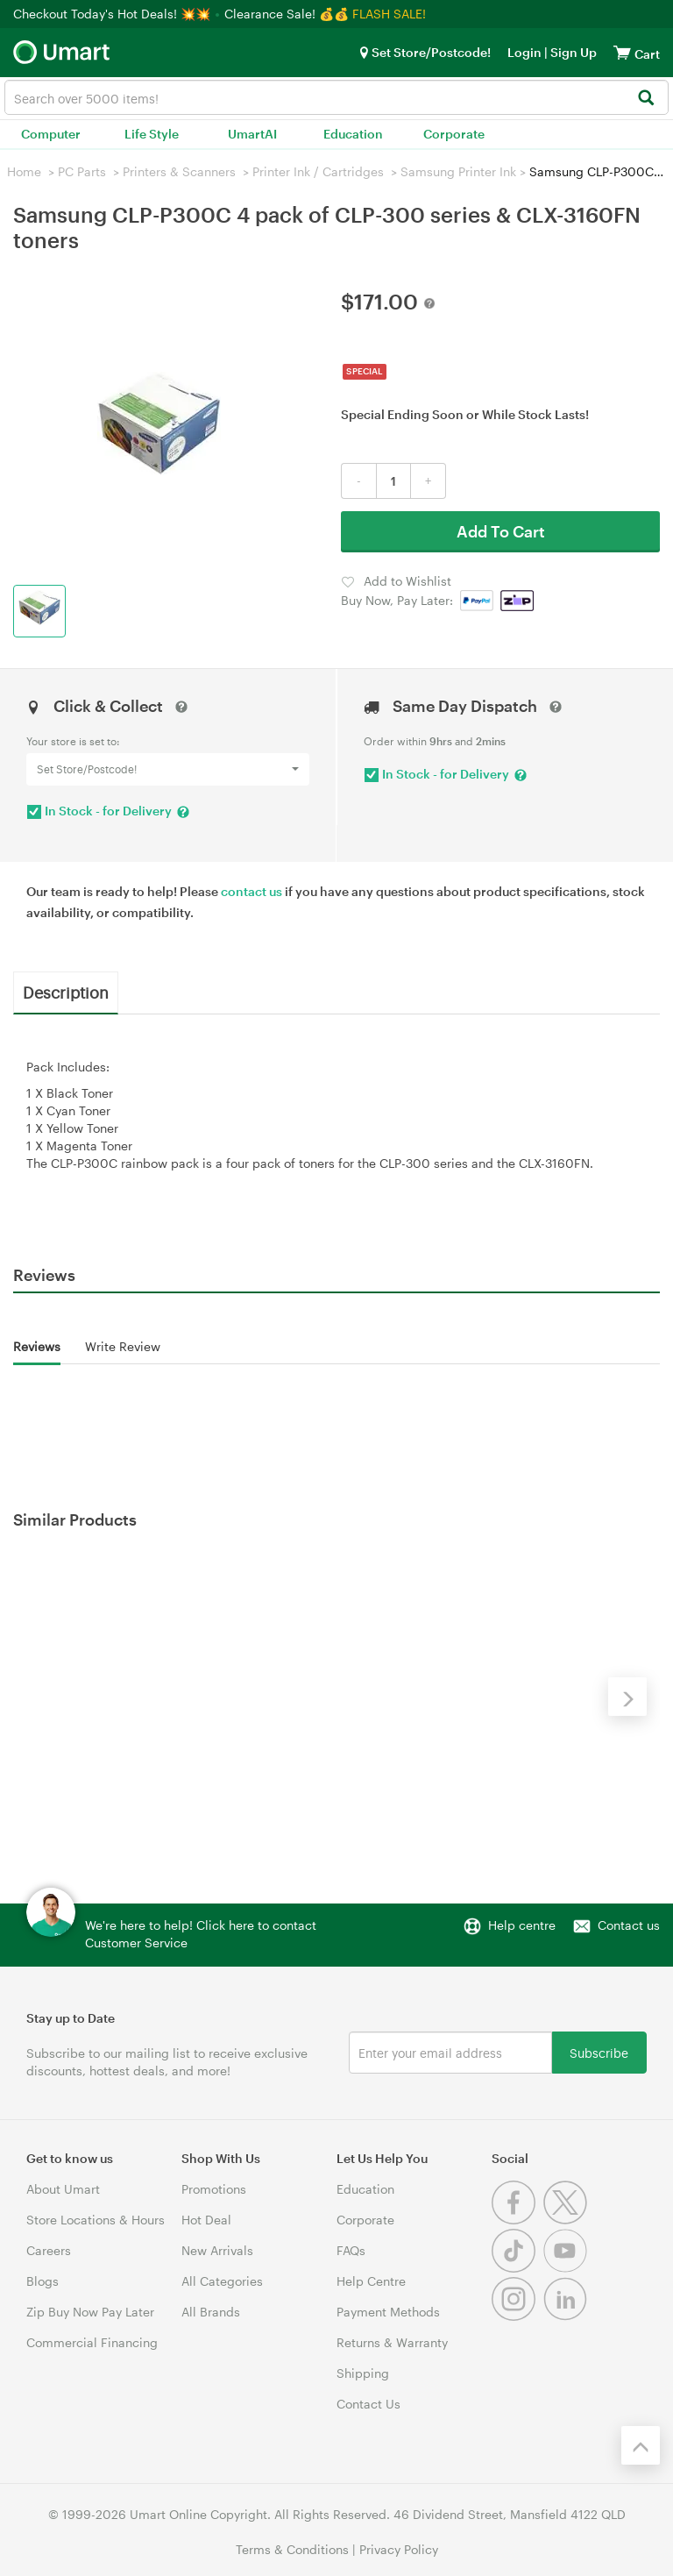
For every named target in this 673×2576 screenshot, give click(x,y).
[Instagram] (517, 2316)
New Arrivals (217, 2250)
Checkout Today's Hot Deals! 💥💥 (113, 13)
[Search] (645, 98)
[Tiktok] (517, 2267)
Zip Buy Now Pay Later (90, 2311)
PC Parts (82, 171)
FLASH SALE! (389, 13)
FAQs (350, 2250)
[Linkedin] (567, 2316)
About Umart (63, 2188)
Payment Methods (388, 2311)
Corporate (454, 133)
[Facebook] (517, 2219)
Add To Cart (501, 531)
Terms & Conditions (292, 2549)
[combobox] (336, 97)
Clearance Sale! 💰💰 (286, 13)
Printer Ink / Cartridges (318, 171)
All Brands (210, 2311)
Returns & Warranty (392, 2342)
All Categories (222, 2281)
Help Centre (371, 2281)
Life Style (151, 133)
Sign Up (572, 52)
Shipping (362, 2373)
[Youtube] (567, 2267)
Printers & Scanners (179, 171)
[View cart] (622, 52)
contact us (251, 891)
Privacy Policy (398, 2549)
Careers (48, 2250)
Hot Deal (206, 2219)
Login (524, 52)
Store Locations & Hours (95, 2219)
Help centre (522, 1925)
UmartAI (252, 133)
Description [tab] (66, 991)
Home (24, 171)
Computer (51, 133)
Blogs (42, 2281)
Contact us (629, 1925)
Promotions (213, 2188)
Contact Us (368, 2403)
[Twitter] (567, 2219)
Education (353, 133)
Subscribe (599, 2052)
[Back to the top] (640, 2445)
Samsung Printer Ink (458, 171)
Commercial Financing (92, 2342)
